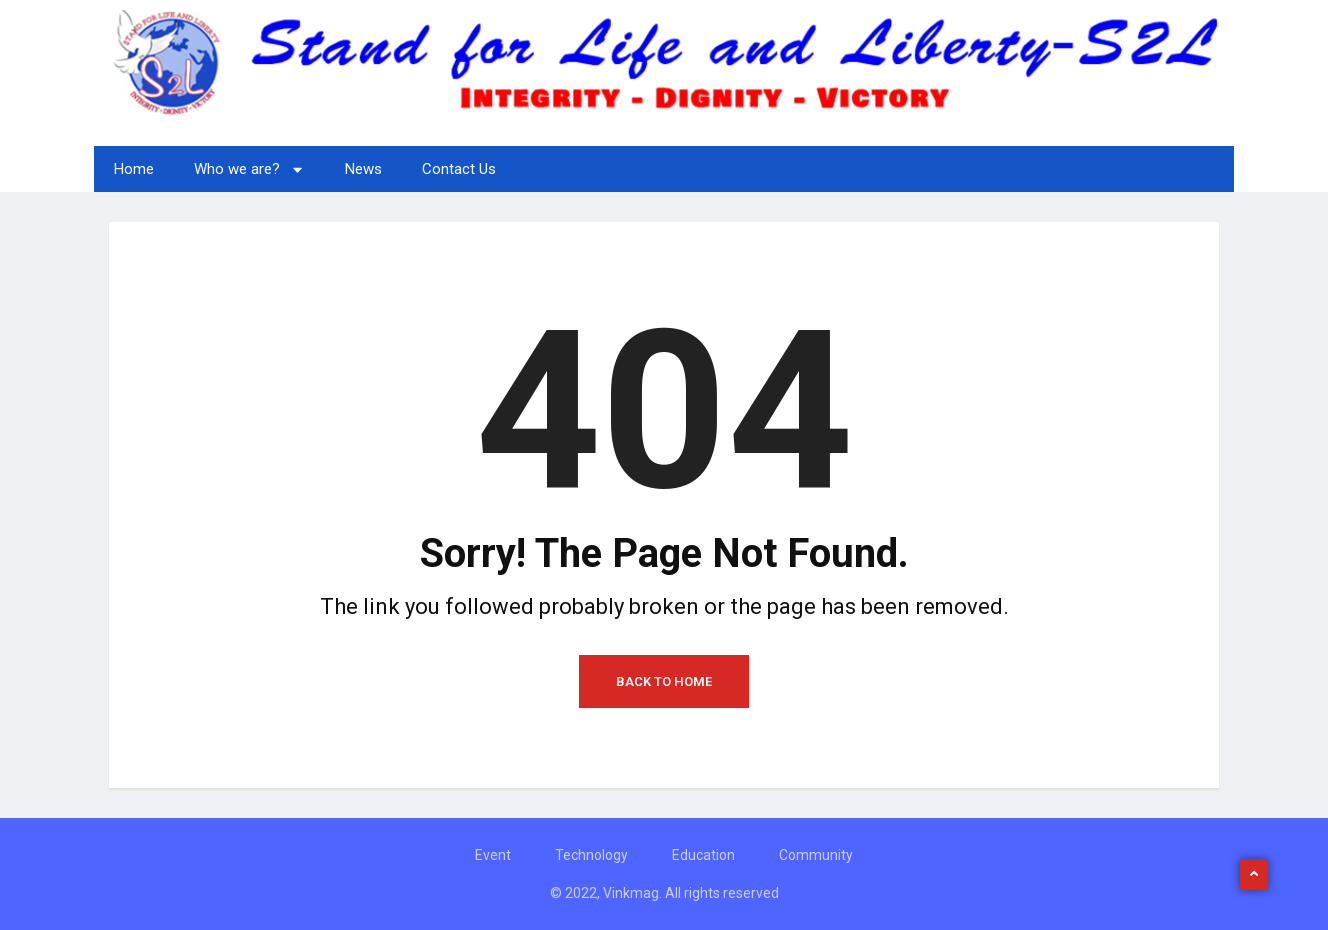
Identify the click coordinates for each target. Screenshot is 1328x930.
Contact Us (459, 169)
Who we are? (249, 169)
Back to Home (664, 681)
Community (816, 855)
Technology (591, 855)
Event (493, 855)
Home (134, 169)
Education (703, 855)
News (363, 169)
